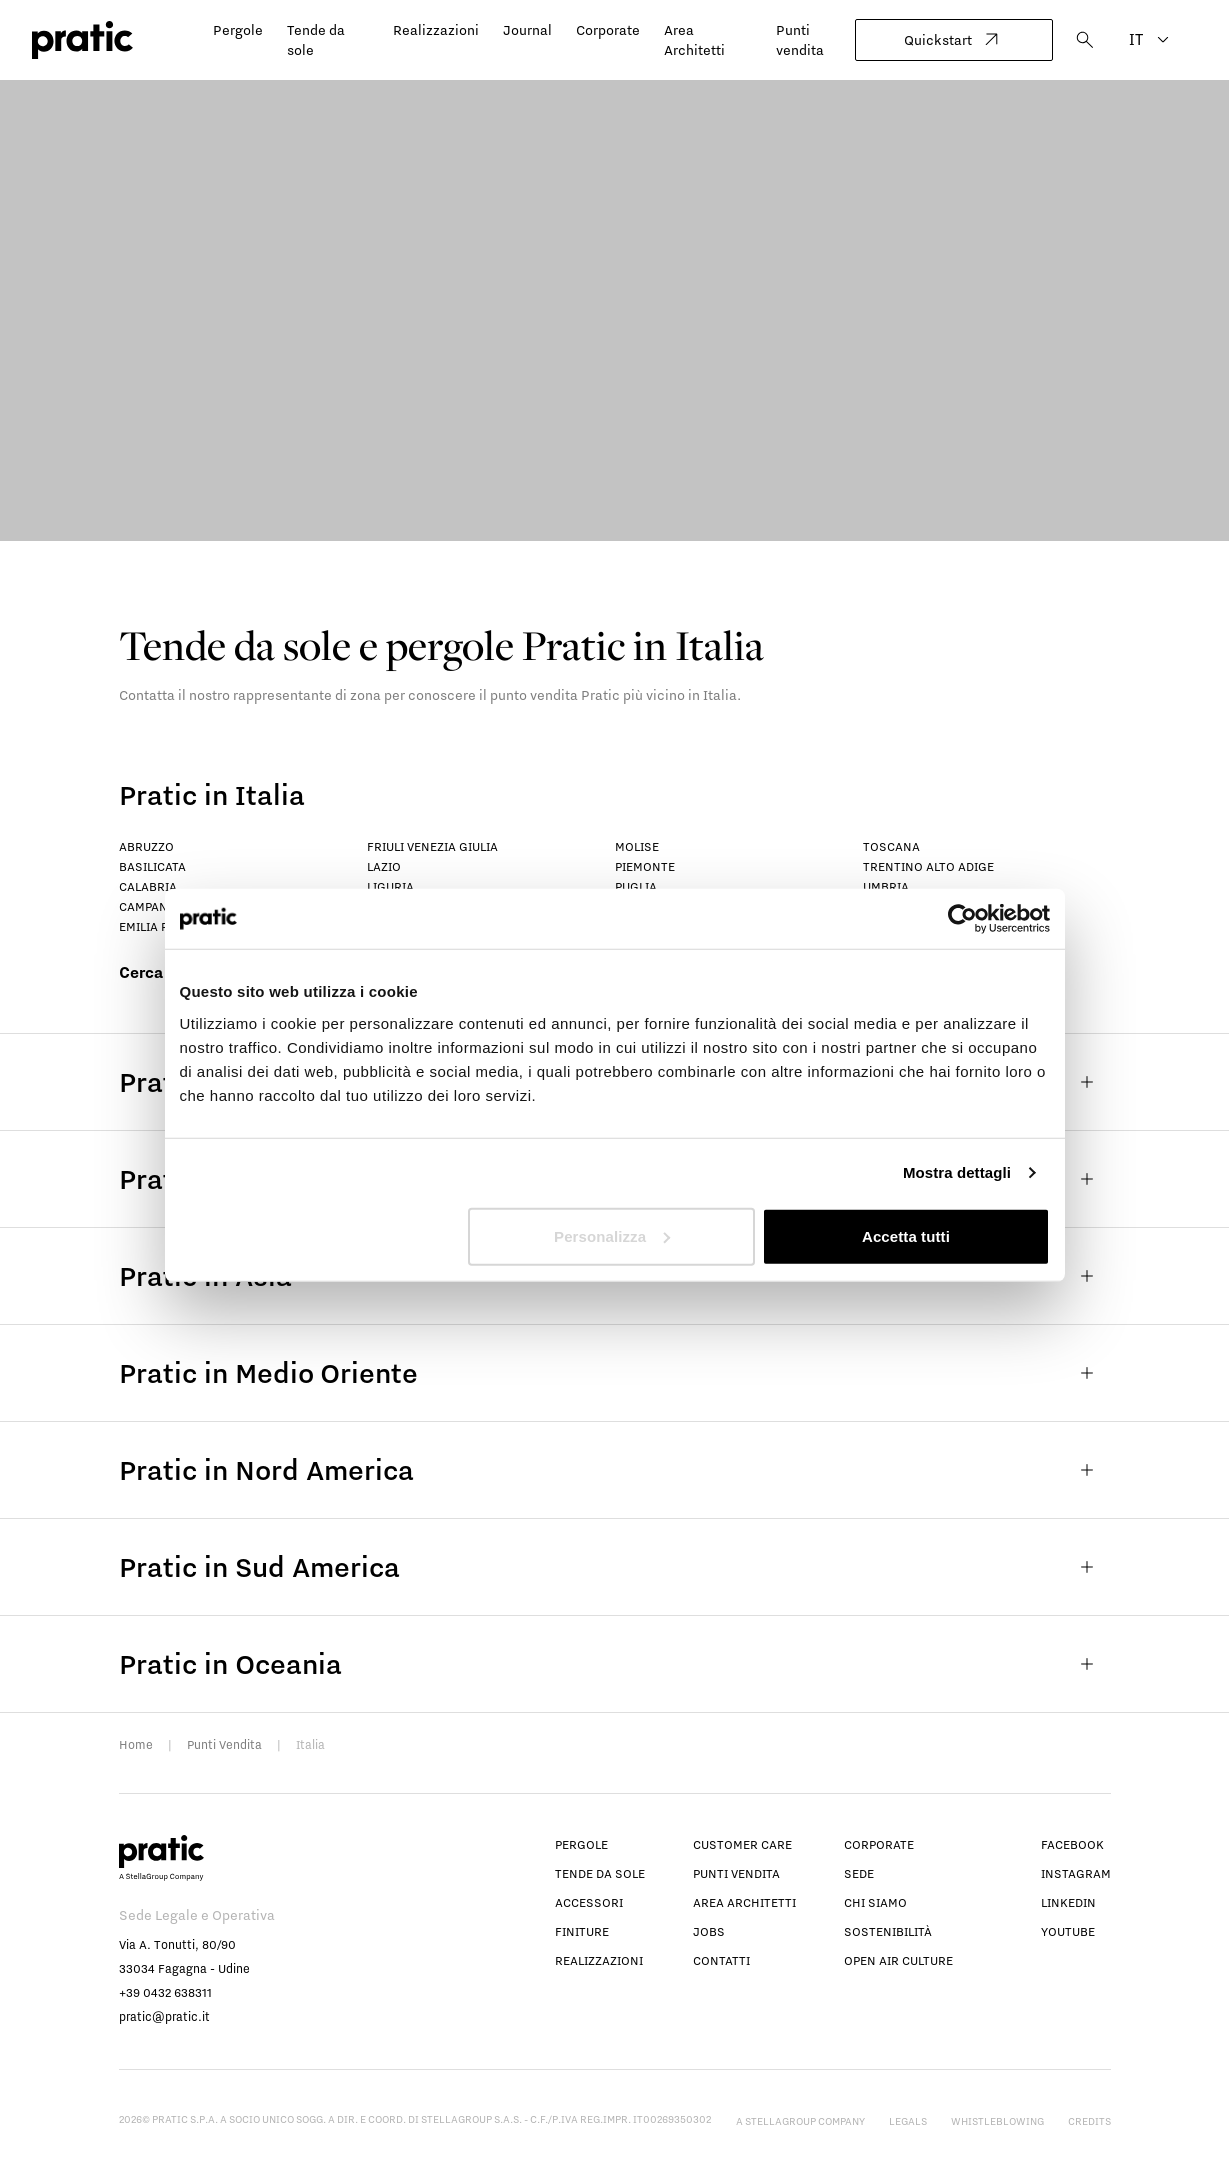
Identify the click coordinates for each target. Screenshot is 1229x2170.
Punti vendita (736, 1873)
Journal (527, 30)
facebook (1072, 1844)
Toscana (891, 846)
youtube (1068, 1931)
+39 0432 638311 (165, 1992)
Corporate (608, 30)
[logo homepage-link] (82, 40)
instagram (1076, 1873)
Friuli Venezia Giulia (432, 846)
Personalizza (612, 1235)
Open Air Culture (898, 1960)
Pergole (238, 30)
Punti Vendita (224, 1744)
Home (136, 1744)
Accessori (589, 1902)
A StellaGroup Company (800, 2121)
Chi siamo (875, 1902)
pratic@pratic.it (164, 2016)
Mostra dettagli (957, 1172)
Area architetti (744, 1902)
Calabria (148, 886)
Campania (149, 906)
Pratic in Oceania (615, 1664)
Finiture (582, 1931)
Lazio (384, 866)
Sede (859, 1873)
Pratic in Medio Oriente (615, 1373)
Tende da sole (600, 1873)
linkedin (1068, 1902)
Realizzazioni (436, 30)
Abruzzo (146, 846)
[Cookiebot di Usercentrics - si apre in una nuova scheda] (962, 919)
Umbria (886, 886)
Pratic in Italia (212, 794)
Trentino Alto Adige (928, 866)
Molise (637, 846)
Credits (1089, 2121)
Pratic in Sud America (615, 1567)
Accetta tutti (906, 1235)
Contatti (721, 1960)
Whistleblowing (997, 2121)
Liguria (390, 886)
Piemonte (645, 866)
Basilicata (152, 866)
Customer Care (742, 1844)
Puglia (636, 886)
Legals (908, 2121)
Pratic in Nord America (615, 1470)
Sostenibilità (888, 1931)
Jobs (709, 1931)
